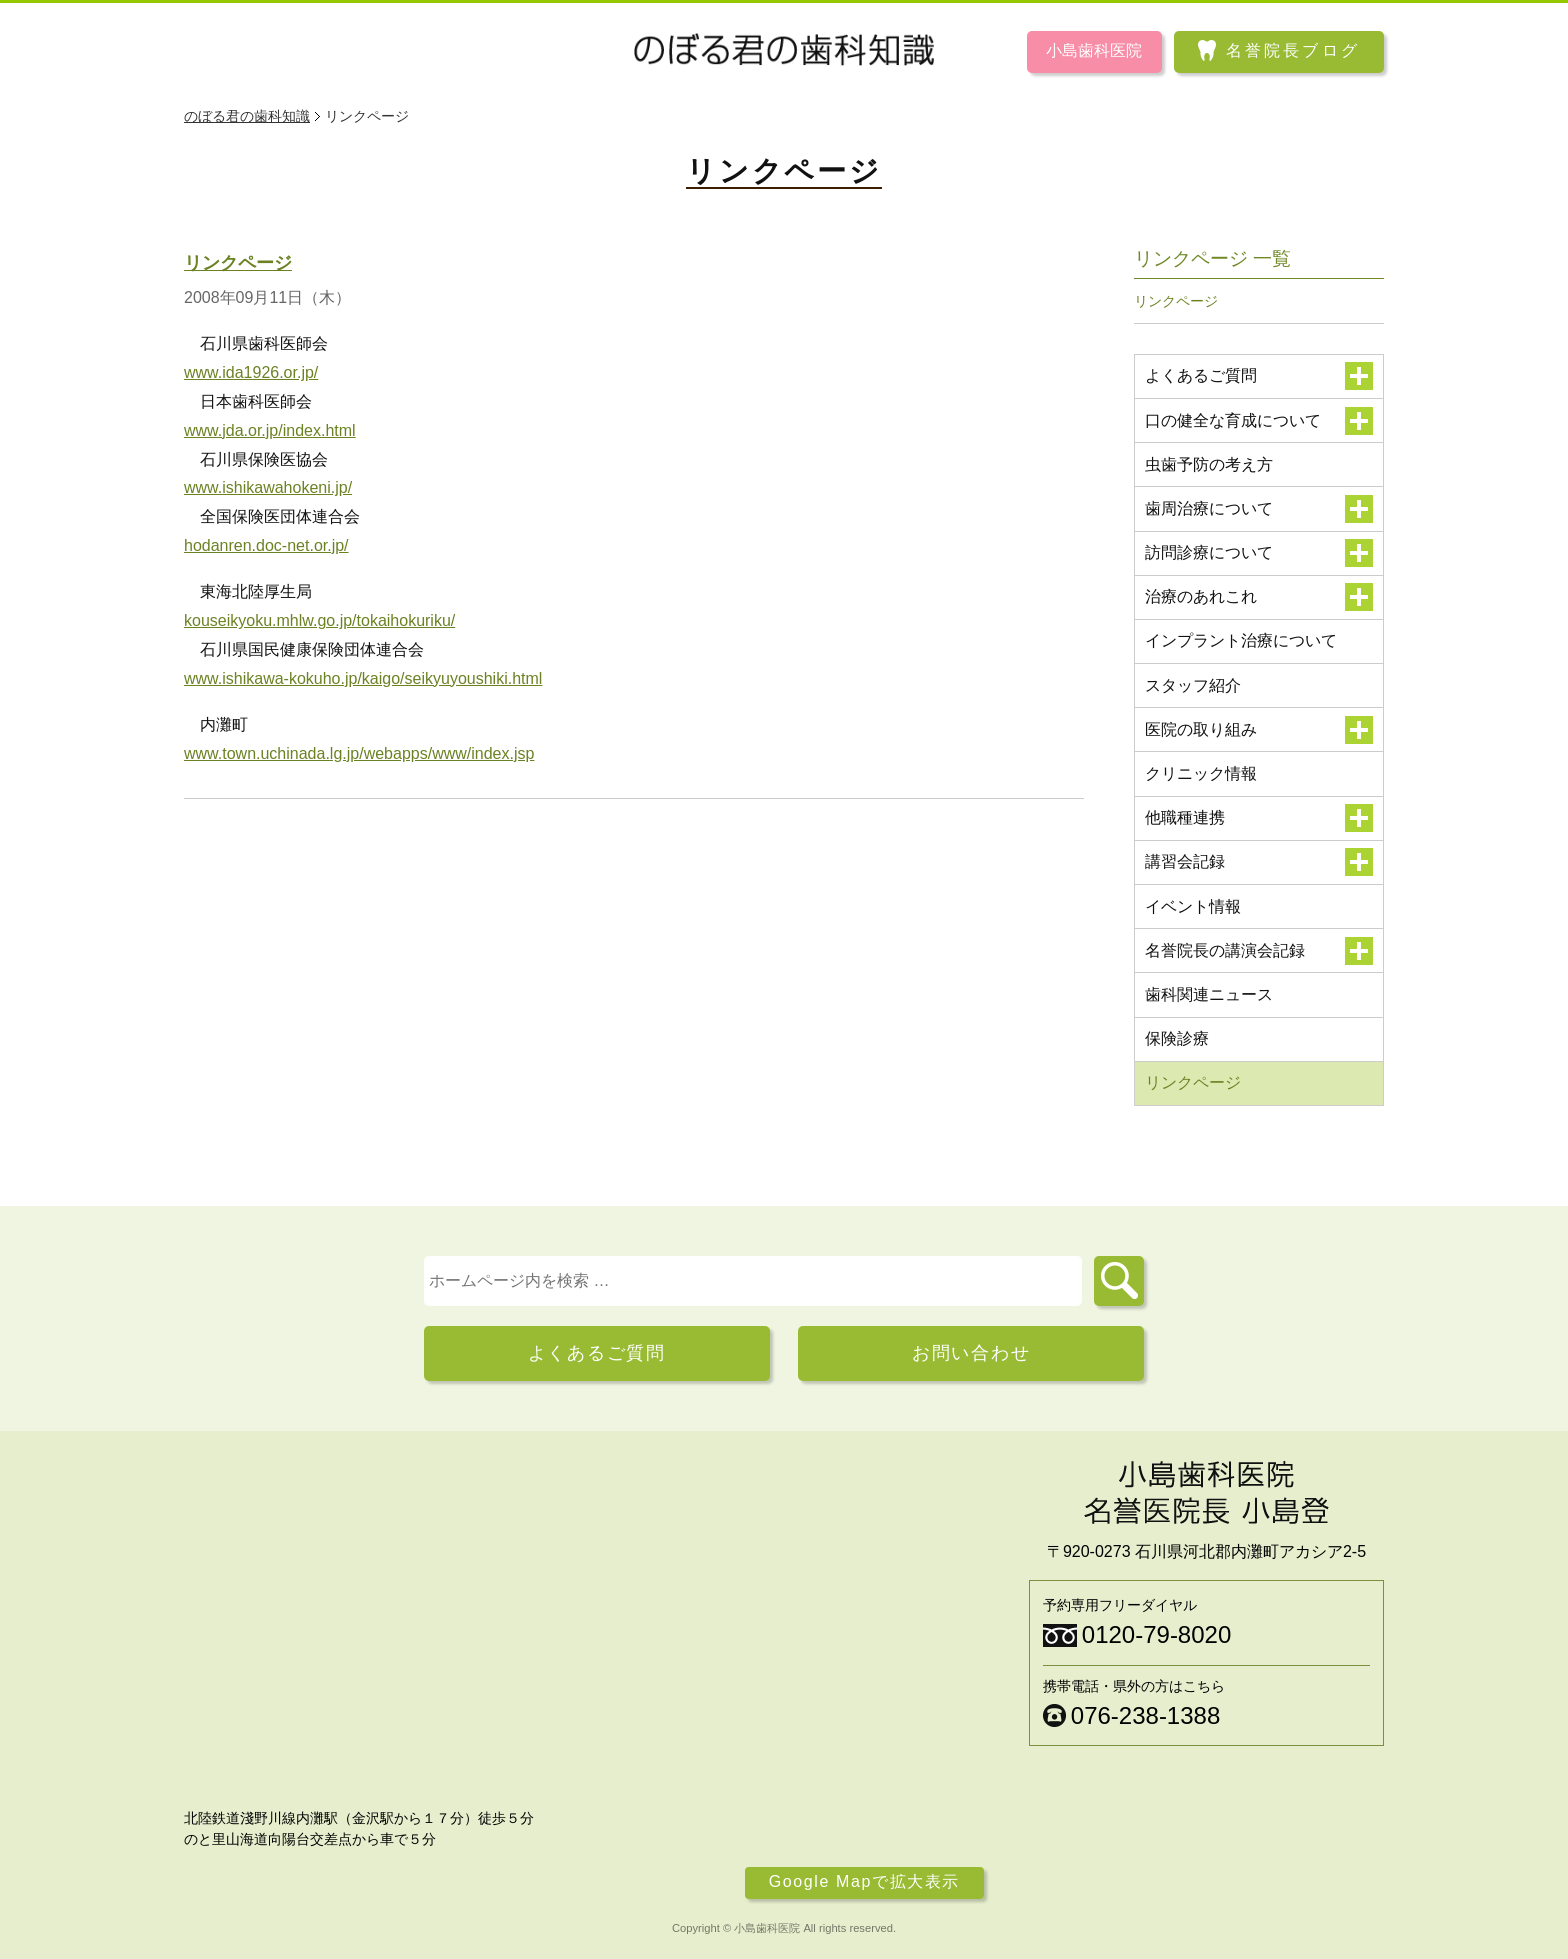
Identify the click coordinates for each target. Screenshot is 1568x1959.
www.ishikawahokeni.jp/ (268, 487)
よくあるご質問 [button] (1259, 376)
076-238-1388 (1145, 1715)
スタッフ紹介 (1193, 685)
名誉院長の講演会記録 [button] (1259, 951)
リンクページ (238, 263)
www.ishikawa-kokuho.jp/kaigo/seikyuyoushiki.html (363, 678)
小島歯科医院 (1094, 50)
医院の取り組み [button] (1259, 730)
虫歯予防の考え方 (1209, 464)
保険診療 (1177, 1038)
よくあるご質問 (597, 1353)
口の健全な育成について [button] (1259, 421)
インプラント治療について (1241, 640)
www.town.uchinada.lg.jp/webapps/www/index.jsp (359, 753)
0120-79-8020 (1156, 1634)
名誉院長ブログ (1293, 50)
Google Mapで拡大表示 (864, 1882)
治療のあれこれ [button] (1259, 597)
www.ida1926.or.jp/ (251, 372)
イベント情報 (1193, 906)
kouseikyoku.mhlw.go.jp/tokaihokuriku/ (319, 620)
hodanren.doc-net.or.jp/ (266, 545)
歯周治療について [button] (1259, 509)
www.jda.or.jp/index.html (270, 430)
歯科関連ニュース (1209, 994)
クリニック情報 (1201, 773)
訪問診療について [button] (1259, 553)
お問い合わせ (971, 1353)
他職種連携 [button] (1259, 818)
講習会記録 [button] (1259, 862)
